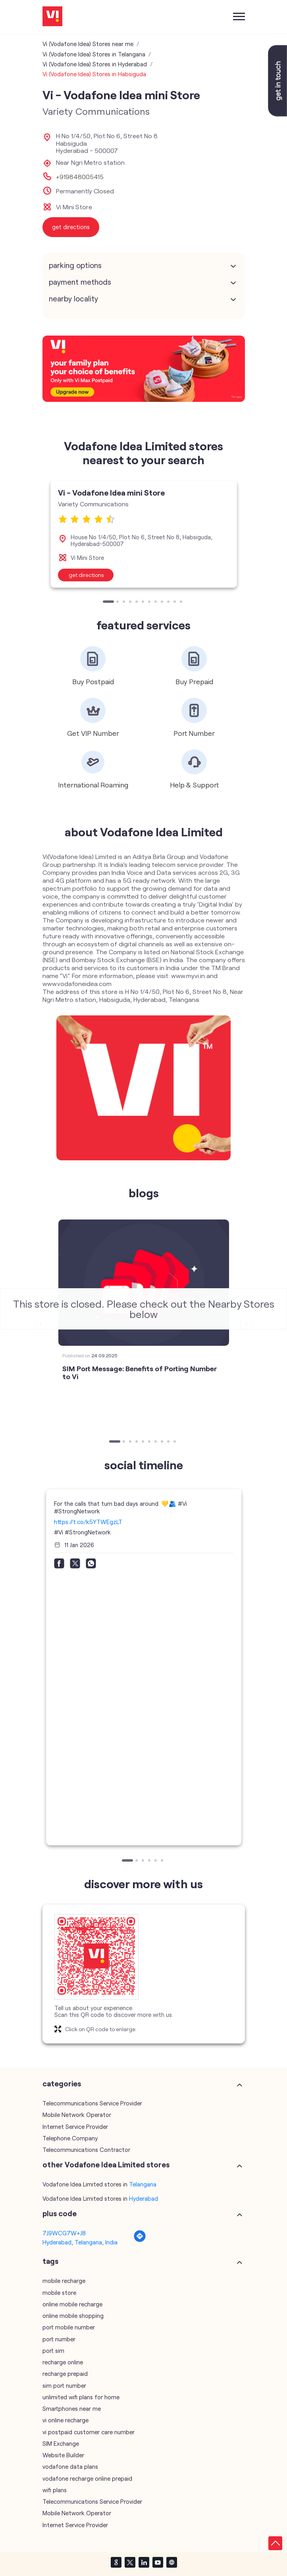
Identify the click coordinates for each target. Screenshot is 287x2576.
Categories (61, 2083)
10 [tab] (169, 602)
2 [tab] (118, 602)
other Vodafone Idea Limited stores (106, 2164)
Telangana (142, 2184)
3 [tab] (125, 602)
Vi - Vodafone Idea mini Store (111, 492)
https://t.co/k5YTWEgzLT (88, 1521)
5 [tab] (137, 602)
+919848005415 (80, 176)
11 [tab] (175, 602)
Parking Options (75, 265)
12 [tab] (182, 602)
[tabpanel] (143, 534)
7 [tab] (150, 602)
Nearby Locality (73, 298)
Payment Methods (80, 282)
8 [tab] (156, 602)
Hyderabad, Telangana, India (79, 2242)
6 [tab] (144, 602)
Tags (50, 2261)
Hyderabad (143, 2198)
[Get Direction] (139, 2240)
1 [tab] (105, 602)
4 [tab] (131, 602)
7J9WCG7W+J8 (64, 2232)
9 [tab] (163, 602)
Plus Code (59, 2213)
